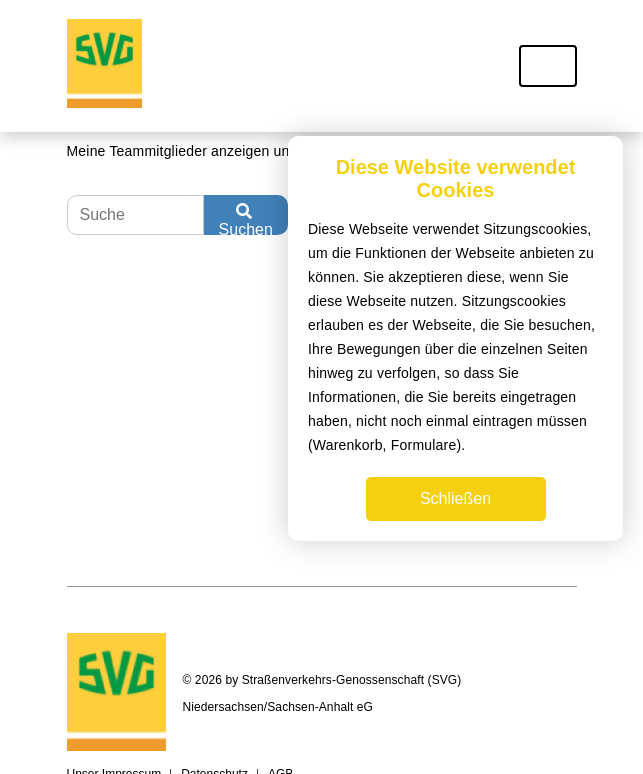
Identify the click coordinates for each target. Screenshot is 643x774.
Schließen (455, 498)
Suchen (246, 219)
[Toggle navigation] (548, 66)
